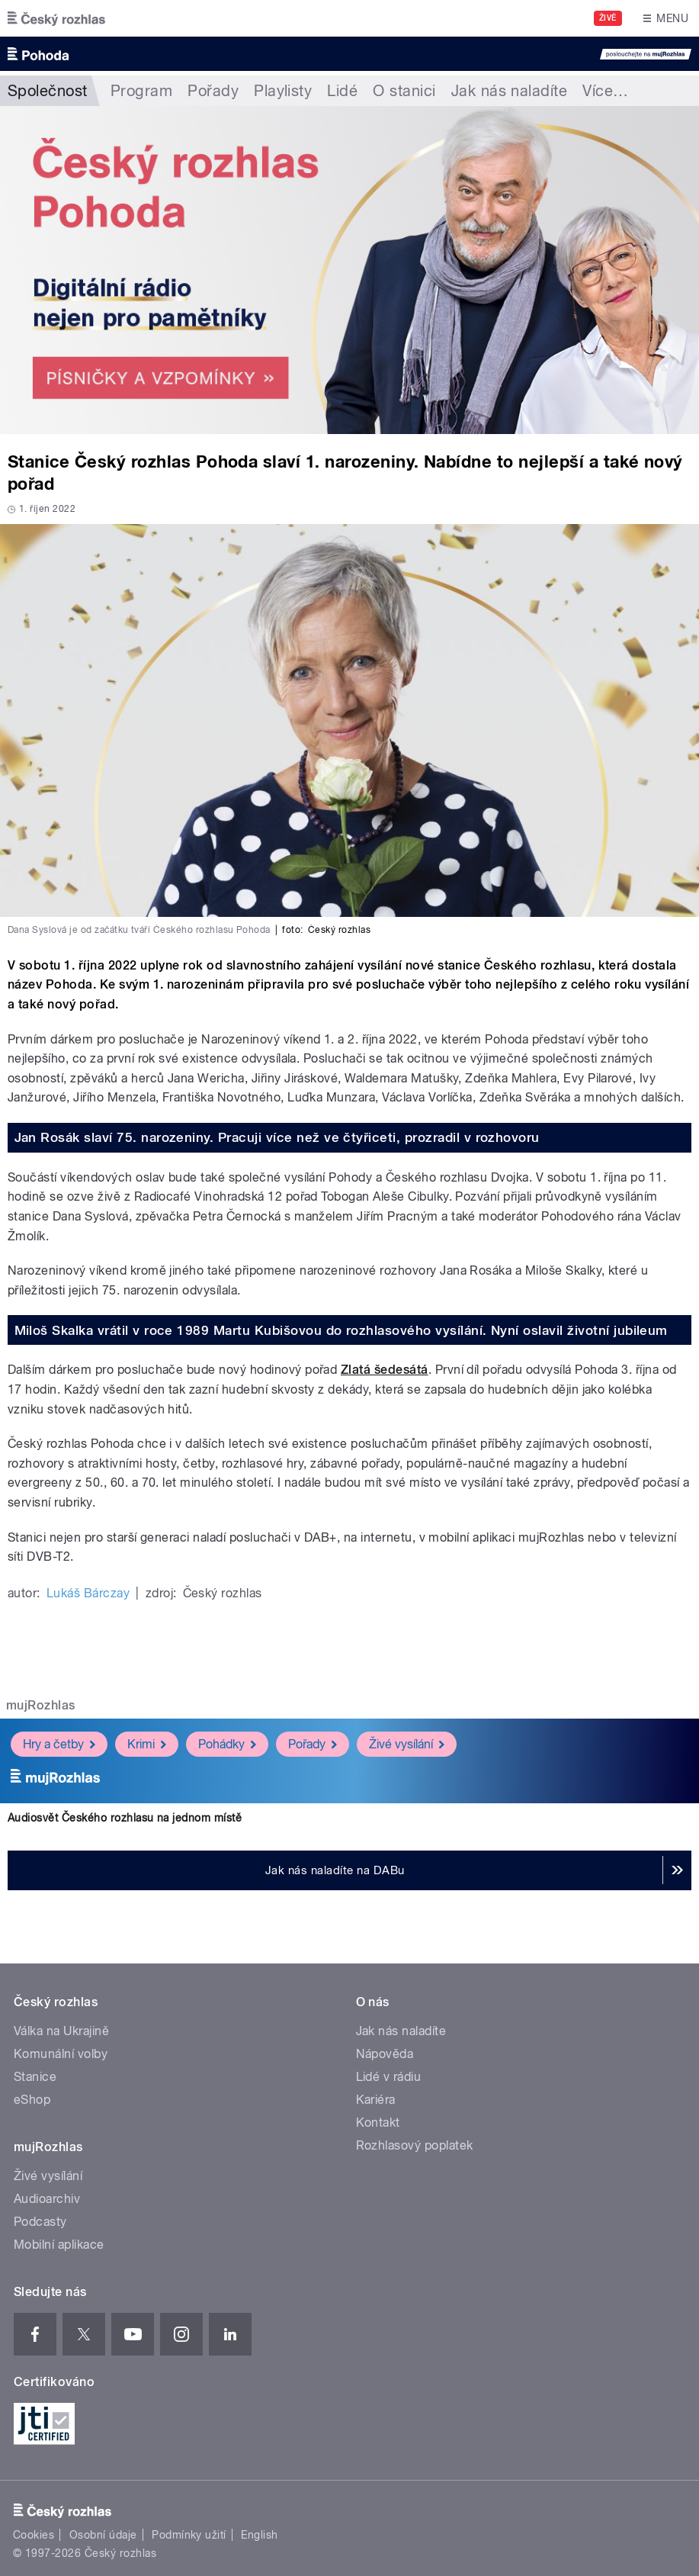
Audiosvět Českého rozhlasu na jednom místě (125, 1818)
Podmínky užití (189, 2535)
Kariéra (376, 2099)
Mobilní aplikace (59, 2244)
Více (605, 91)
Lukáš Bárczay (88, 1593)
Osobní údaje (103, 2535)
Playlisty (283, 91)
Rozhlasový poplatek (414, 2145)
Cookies (33, 2535)
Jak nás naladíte (509, 91)
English (259, 2535)
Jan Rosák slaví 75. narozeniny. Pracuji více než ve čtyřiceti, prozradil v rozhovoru (277, 1137)
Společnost (48, 91)
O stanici (404, 91)
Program (141, 91)
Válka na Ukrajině (61, 2031)
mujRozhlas (40, 1705)
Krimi (146, 1743)
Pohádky (227, 1743)
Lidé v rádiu (389, 2076)
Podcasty (40, 2221)
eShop (32, 2099)
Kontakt (378, 2122)
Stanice (35, 2076)
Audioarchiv (47, 2199)
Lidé (342, 91)
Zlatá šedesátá (384, 1369)
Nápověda (385, 2054)
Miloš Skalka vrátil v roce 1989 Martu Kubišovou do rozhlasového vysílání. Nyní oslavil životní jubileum (341, 1330)
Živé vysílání (406, 1743)
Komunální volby (60, 2054)
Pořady (213, 91)
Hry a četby (59, 1743)
